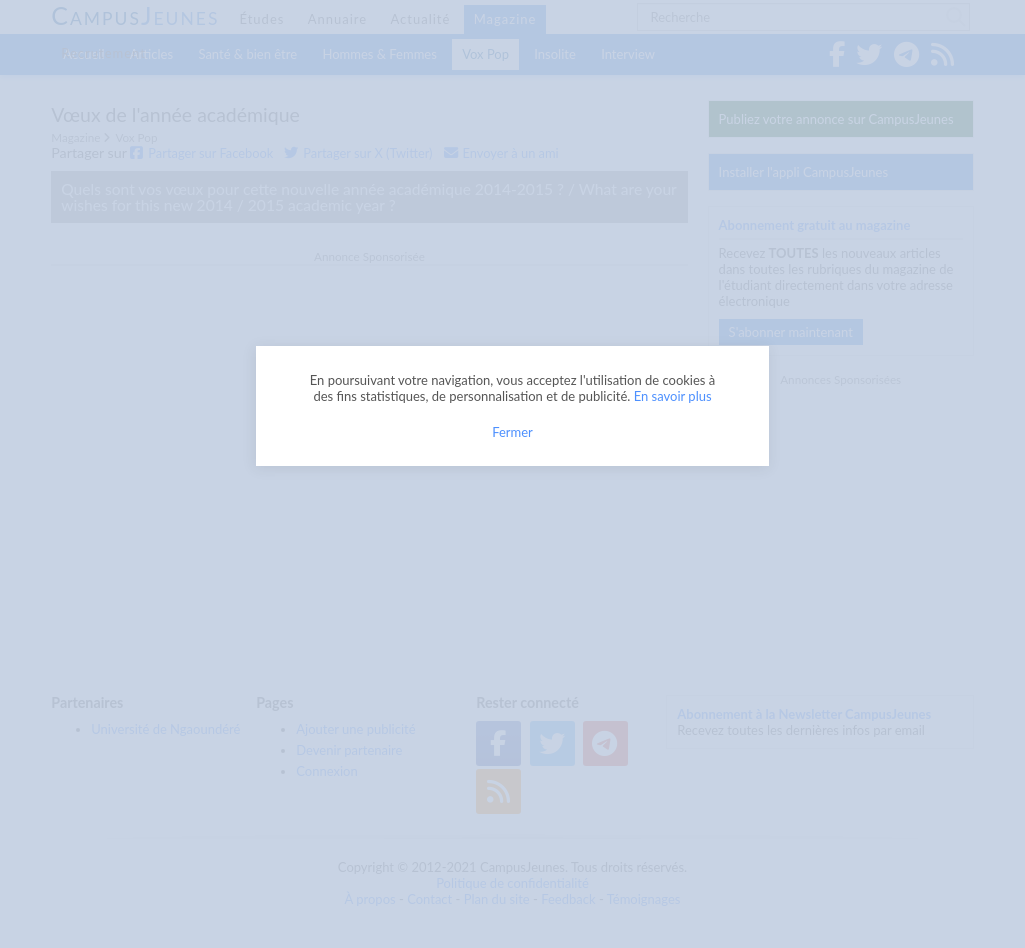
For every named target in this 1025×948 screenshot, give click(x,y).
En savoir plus (673, 396)
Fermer (512, 432)
